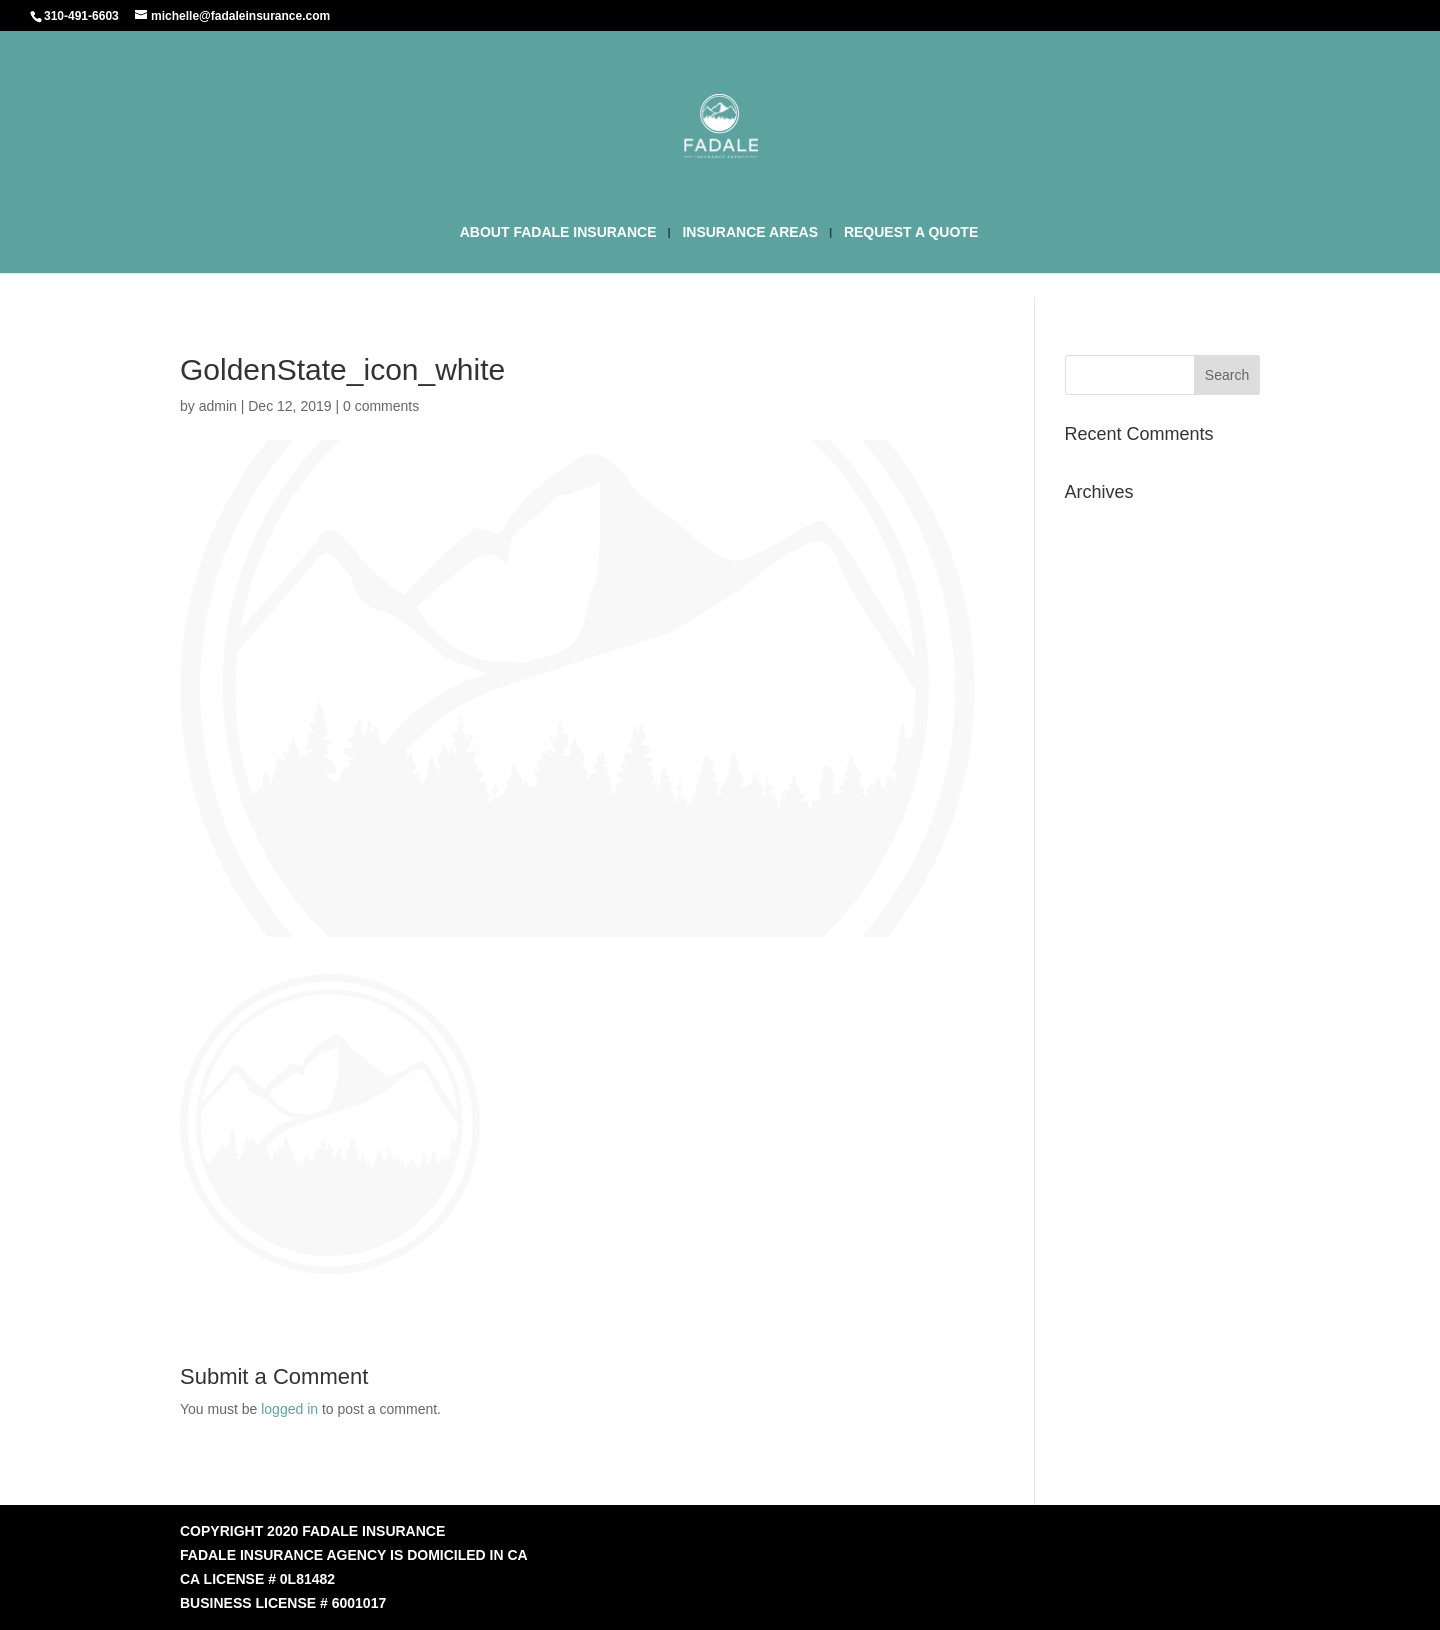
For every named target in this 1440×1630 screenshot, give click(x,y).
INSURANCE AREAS (750, 232)
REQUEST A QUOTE (911, 232)
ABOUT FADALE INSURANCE (558, 232)
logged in (289, 1409)
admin (218, 406)
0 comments (381, 406)
